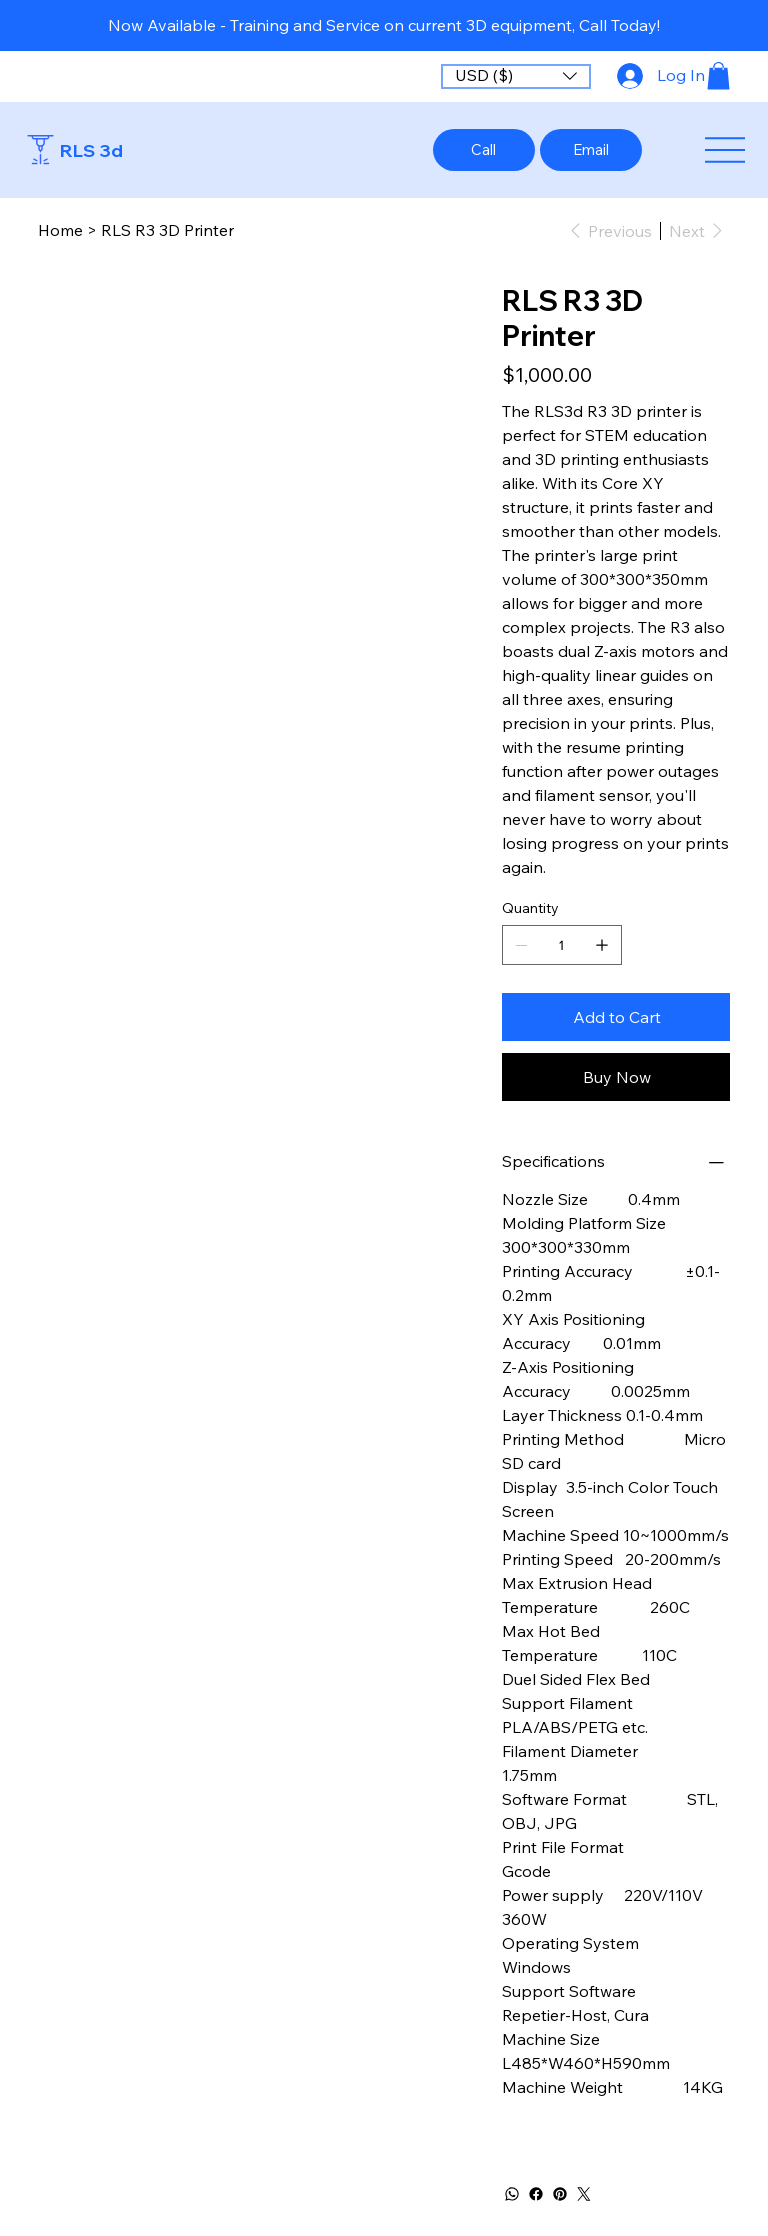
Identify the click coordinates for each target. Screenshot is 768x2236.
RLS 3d (91, 150)
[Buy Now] (616, 1077)
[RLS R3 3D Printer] (167, 230)
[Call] (484, 150)
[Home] (60, 230)
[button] (516, 76)
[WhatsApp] (512, 2194)
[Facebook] (536, 2194)
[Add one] (602, 945)
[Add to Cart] (616, 1017)
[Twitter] (584, 2194)
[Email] (591, 150)
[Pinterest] (560, 2194)
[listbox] (516, 76)
